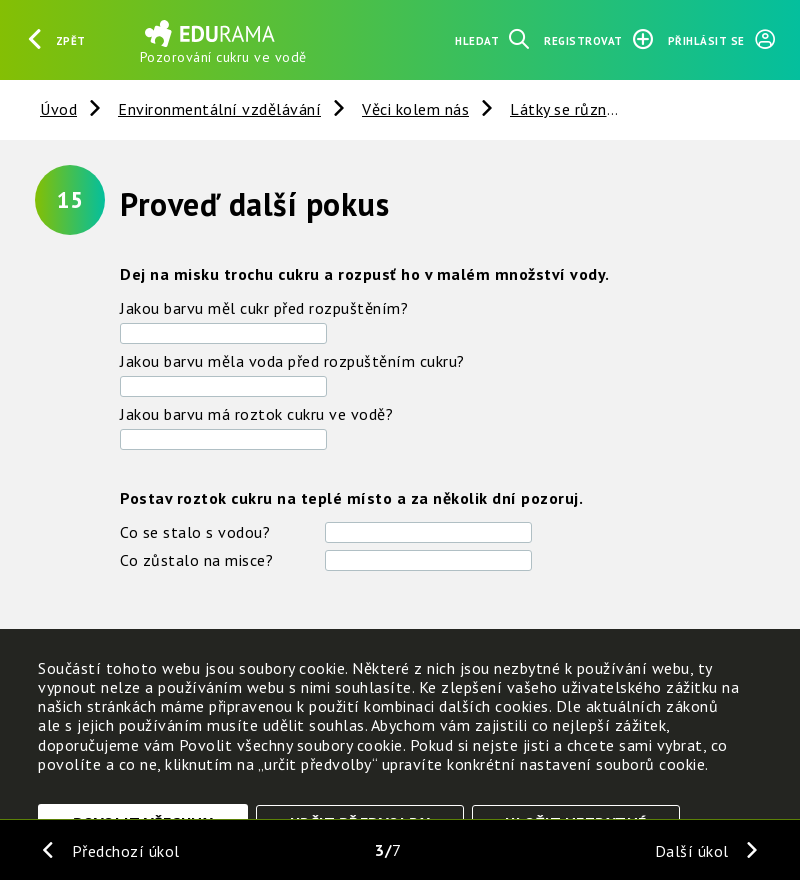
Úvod (58, 109)
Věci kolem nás (415, 109)
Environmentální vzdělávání (219, 109)
